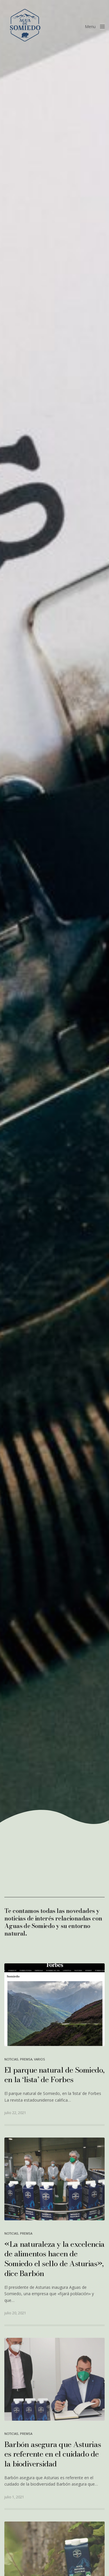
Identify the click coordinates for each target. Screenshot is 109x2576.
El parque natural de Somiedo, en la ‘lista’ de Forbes (54, 2075)
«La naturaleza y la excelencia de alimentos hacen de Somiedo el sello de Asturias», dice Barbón (54, 2258)
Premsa (26, 2059)
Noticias (11, 2059)
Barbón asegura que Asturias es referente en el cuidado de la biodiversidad (52, 2454)
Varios (39, 2059)
